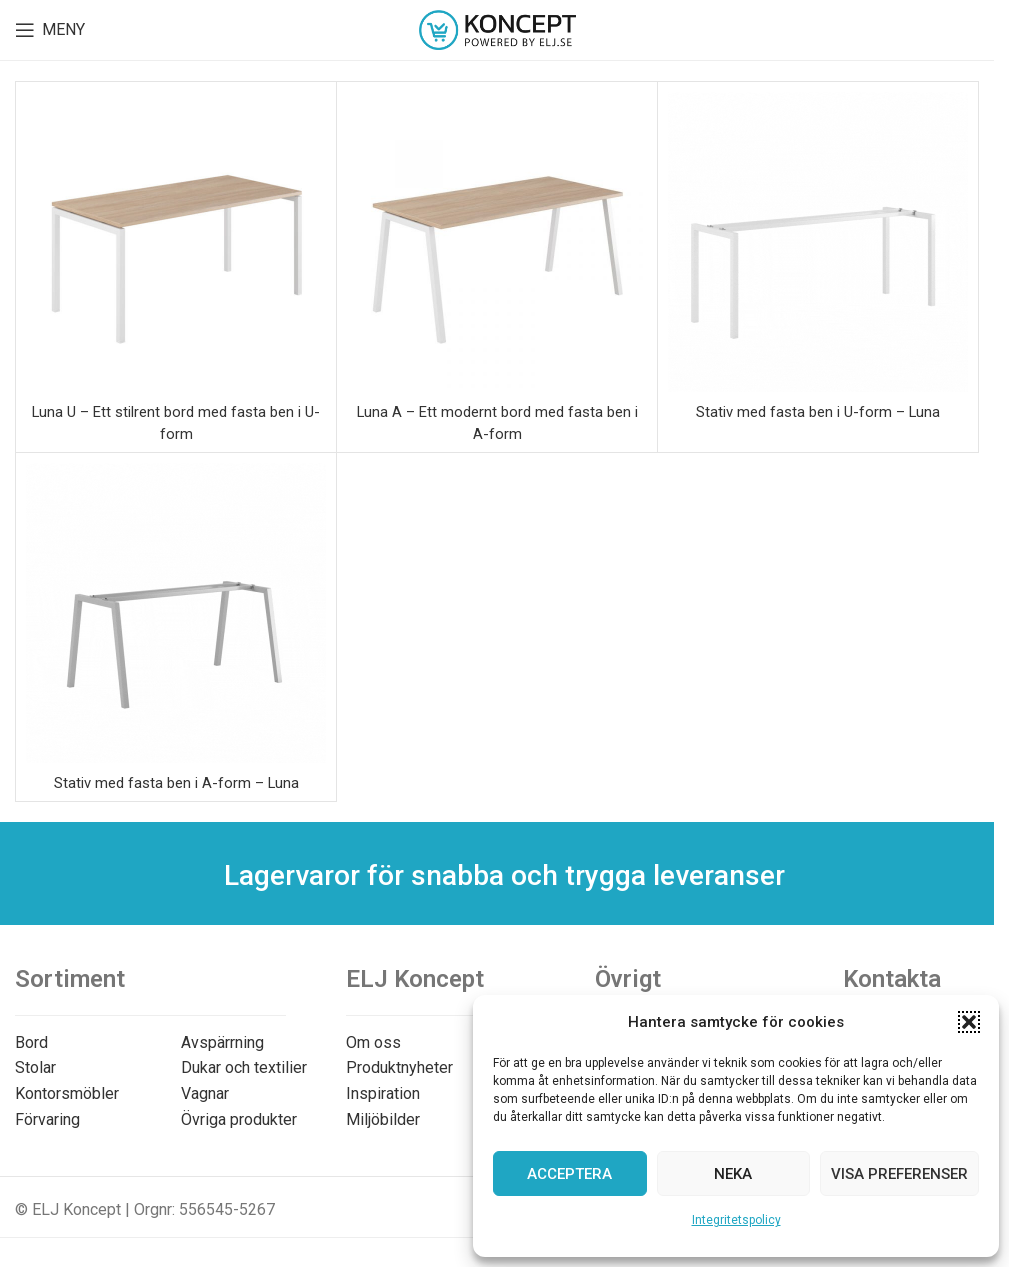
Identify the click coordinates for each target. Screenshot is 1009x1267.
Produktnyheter (399, 1067)
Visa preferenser (899, 1174)
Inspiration (383, 1093)
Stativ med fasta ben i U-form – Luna (818, 411)
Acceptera (569, 1174)
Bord (31, 1042)
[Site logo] (497, 28)
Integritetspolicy (736, 1220)
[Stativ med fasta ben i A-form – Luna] (176, 613)
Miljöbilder (383, 1119)
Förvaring (47, 1119)
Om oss (373, 1042)
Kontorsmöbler (67, 1093)
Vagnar (205, 1093)
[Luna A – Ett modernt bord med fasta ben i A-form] (497, 242)
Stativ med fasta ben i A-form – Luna (176, 782)
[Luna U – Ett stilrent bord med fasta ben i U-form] (176, 242)
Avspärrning (222, 1042)
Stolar (35, 1067)
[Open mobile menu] (50, 30)
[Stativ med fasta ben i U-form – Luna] (818, 242)
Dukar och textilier (244, 1067)
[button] (969, 1022)
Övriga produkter (239, 1119)
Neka (733, 1174)
